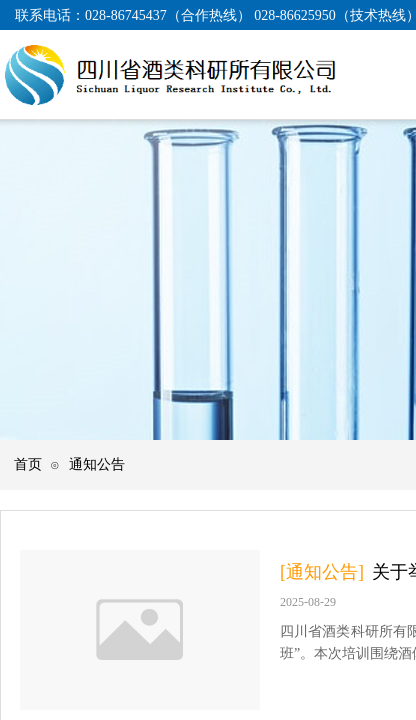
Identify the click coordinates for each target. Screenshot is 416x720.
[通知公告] (322, 572)
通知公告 (97, 464)
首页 (28, 464)
